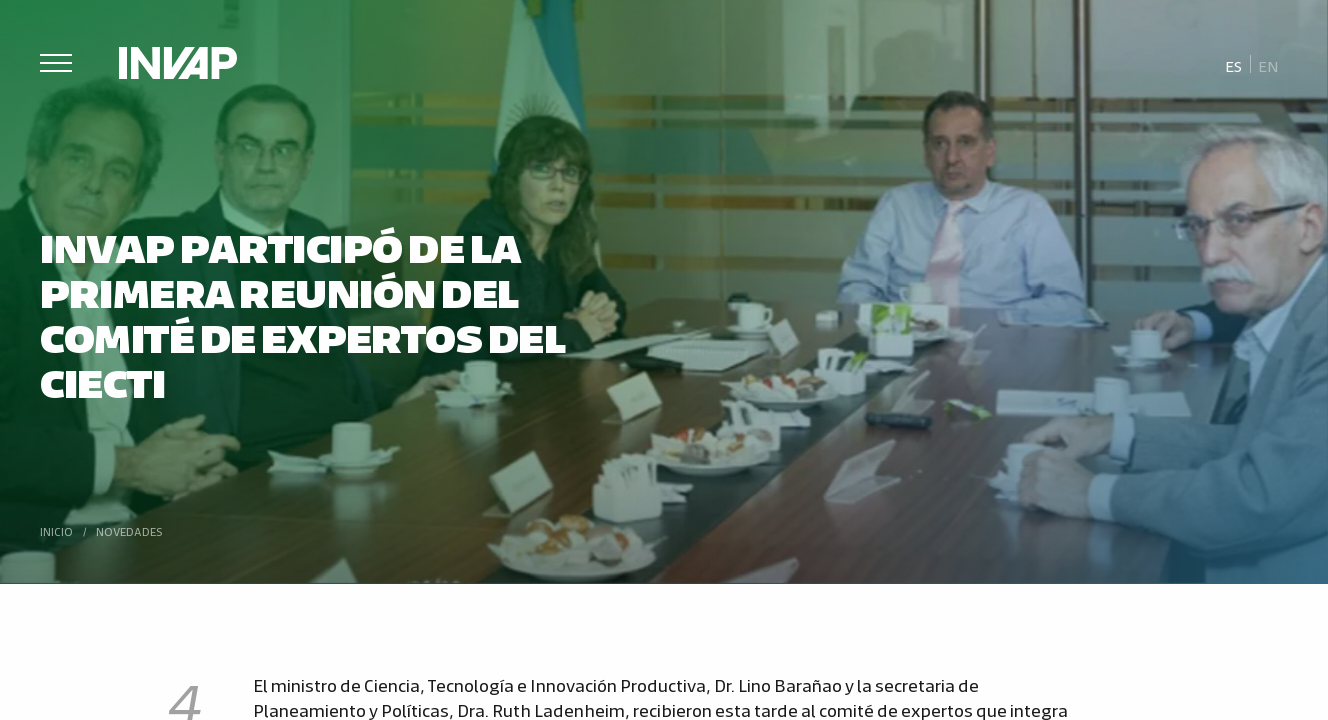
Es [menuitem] (1233, 65)
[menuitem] (1234, 65)
